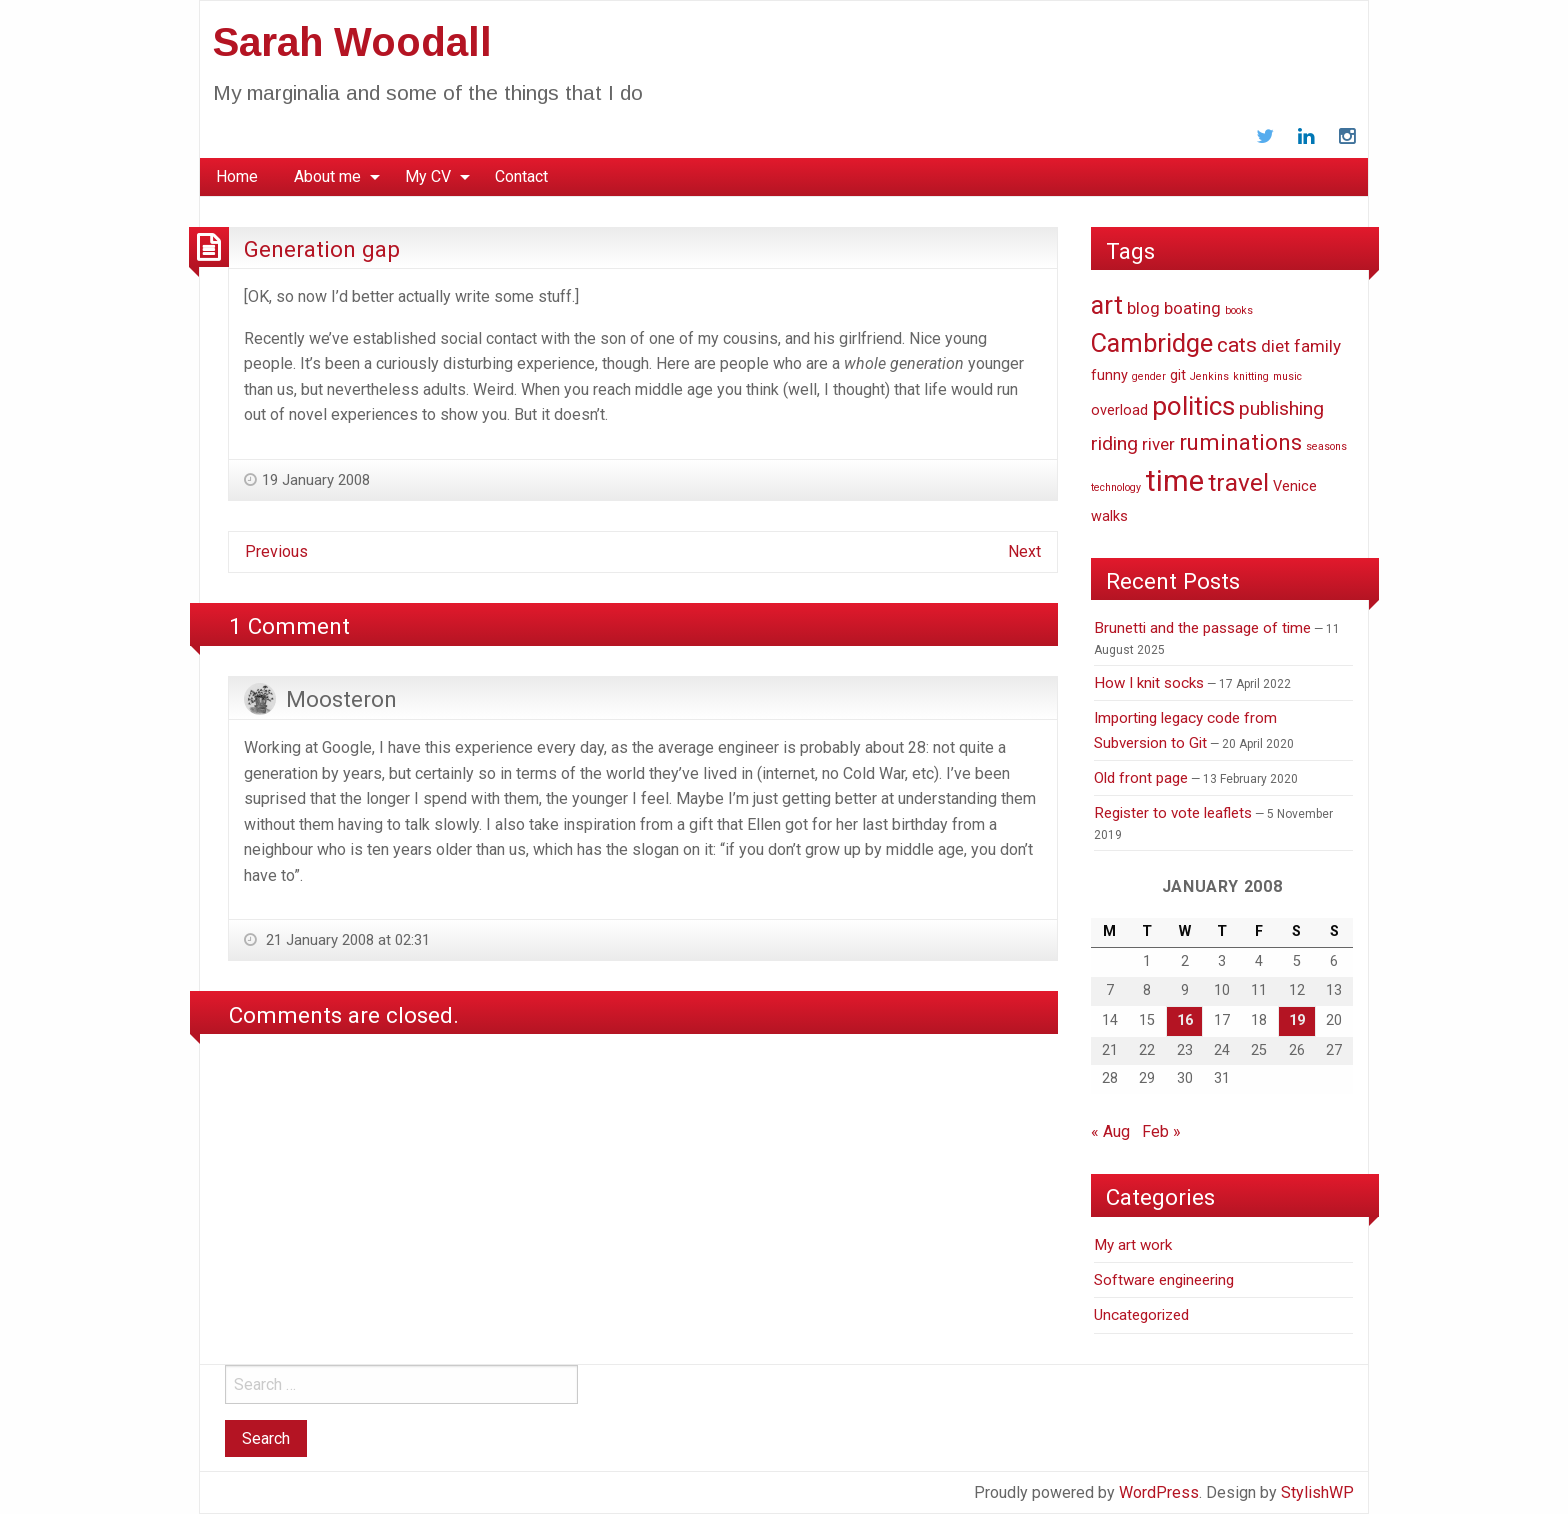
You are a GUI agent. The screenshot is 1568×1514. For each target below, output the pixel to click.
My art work (1133, 1245)
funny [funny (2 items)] (1109, 375)
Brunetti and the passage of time (1202, 628)
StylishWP (1317, 1492)
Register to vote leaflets (1173, 813)
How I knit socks (1149, 683)
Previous (276, 551)
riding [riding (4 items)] (1114, 443)
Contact (521, 176)
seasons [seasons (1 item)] (1326, 446)
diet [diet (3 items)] (1275, 346)
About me (327, 176)
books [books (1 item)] (1239, 310)
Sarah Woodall (352, 42)
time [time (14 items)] (1174, 481)
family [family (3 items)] (1317, 346)
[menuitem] (237, 177)
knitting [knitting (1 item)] (1251, 376)
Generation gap (322, 249)
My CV (428, 176)
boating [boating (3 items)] (1192, 308)
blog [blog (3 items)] (1143, 308)
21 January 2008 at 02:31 (346, 940)
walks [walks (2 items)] (1109, 516)
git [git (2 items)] (1178, 375)
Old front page (1141, 778)
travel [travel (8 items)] (1238, 482)
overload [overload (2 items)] (1119, 410)
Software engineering (1164, 1280)
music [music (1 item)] (1287, 376)
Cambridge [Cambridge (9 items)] (1152, 343)
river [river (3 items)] (1158, 444)
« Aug (1110, 1131)
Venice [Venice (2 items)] (1295, 486)
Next (1024, 551)
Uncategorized (1141, 1315)
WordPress (1159, 1492)
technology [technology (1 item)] (1116, 487)
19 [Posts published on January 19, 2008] (1297, 1020)
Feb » (1161, 1131)
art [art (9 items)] (1107, 305)
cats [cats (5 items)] (1237, 345)
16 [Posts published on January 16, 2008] (1185, 1020)
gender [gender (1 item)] (1149, 376)
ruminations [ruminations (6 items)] (1240, 442)
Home (237, 176)
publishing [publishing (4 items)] (1281, 408)
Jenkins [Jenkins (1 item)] (1209, 376)
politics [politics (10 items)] (1193, 406)
